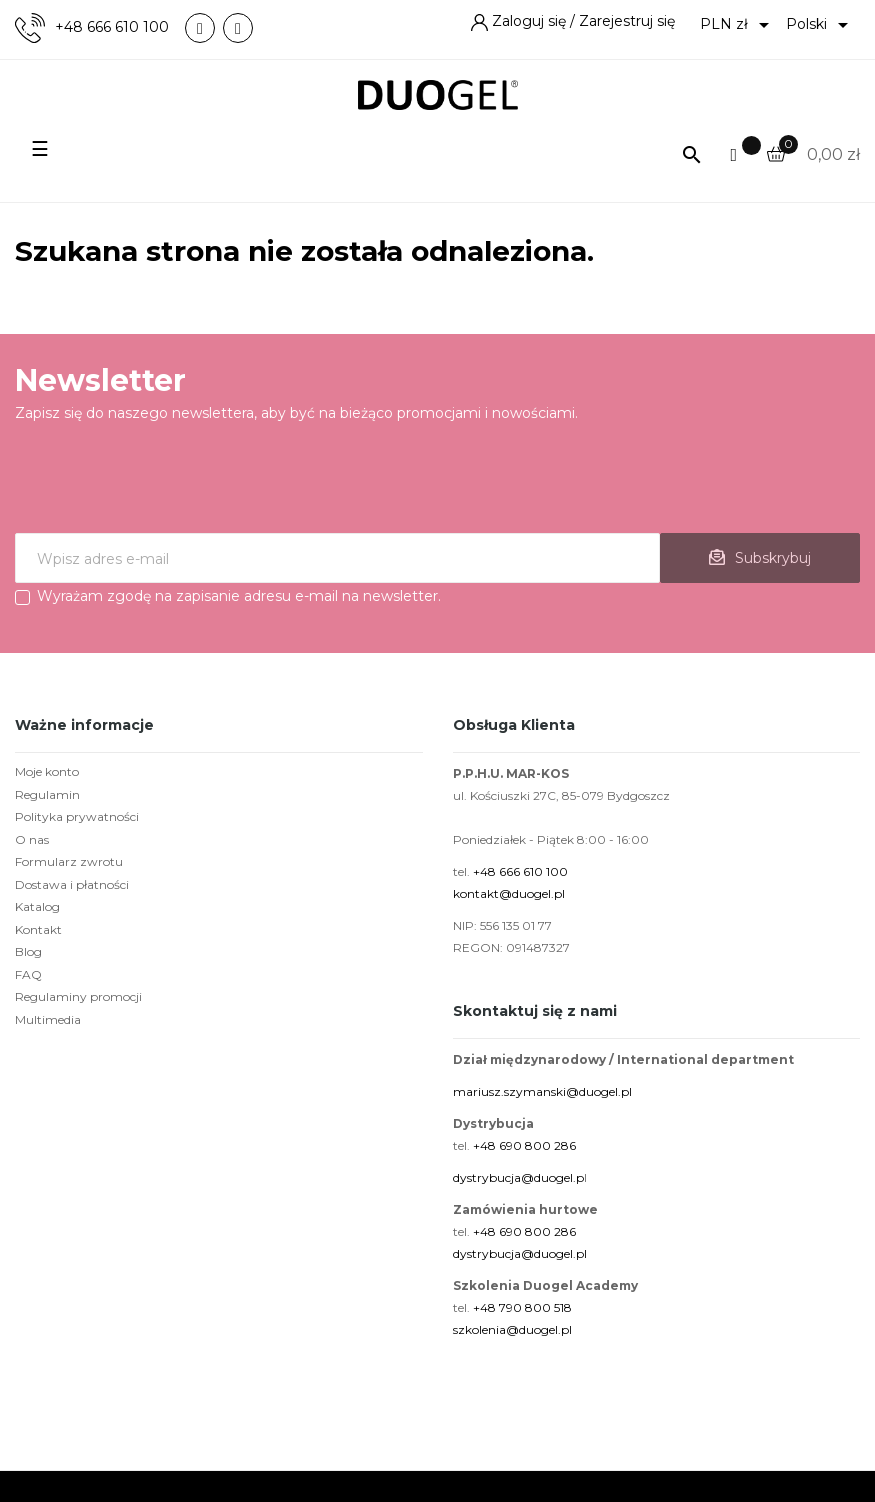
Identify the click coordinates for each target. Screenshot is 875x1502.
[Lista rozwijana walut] (738, 25)
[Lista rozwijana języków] (820, 25)
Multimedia (48, 1019)
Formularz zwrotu (69, 861)
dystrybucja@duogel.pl (520, 1253)
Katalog (37, 906)
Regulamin (47, 794)
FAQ (28, 974)
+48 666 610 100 (112, 27)
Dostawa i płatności (72, 884)
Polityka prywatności (77, 816)
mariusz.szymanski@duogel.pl (542, 1091)
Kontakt (38, 929)
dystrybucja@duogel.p (518, 1177)
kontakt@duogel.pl (509, 893)
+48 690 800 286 (524, 1145)
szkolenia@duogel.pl (512, 1329)
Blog (28, 951)
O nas (32, 839)
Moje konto (47, 771)
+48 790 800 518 (522, 1307)
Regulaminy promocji (78, 996)
